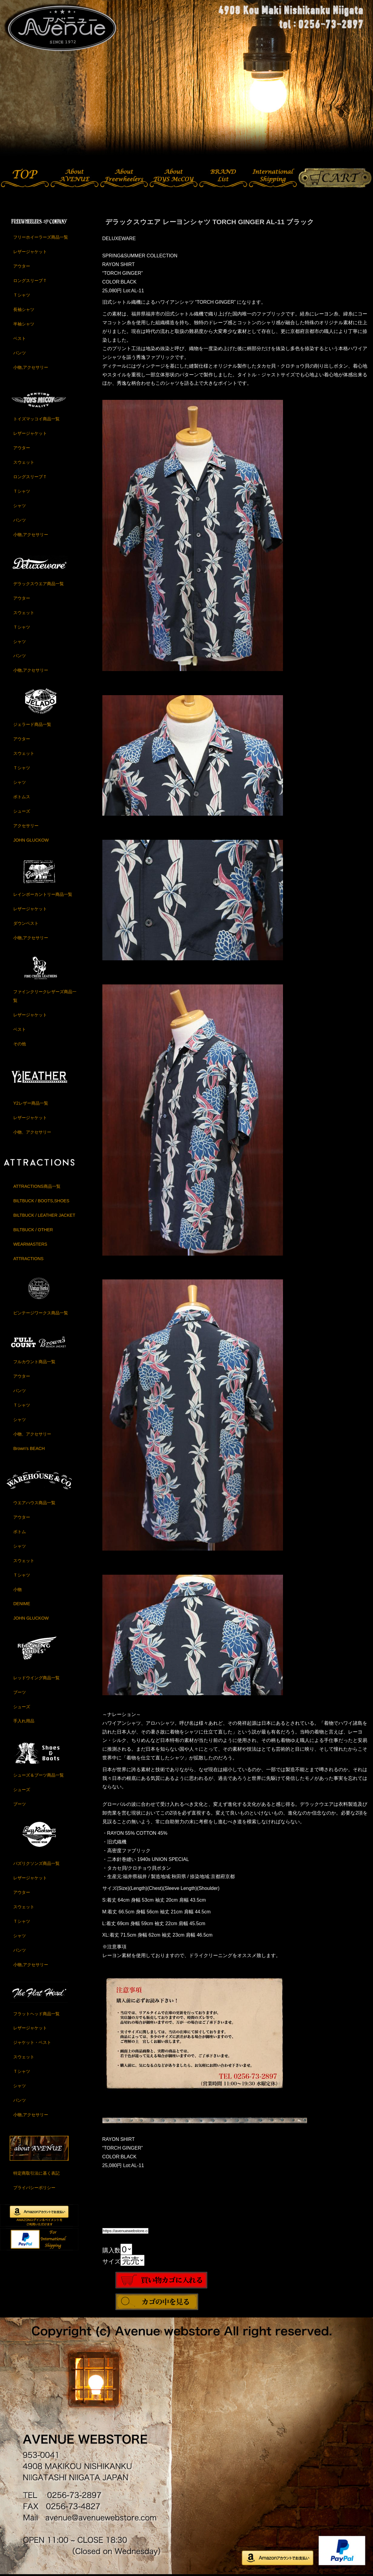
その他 (19, 1043)
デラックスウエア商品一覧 (38, 583)
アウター (21, 266)
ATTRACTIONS (28, 1258)
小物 (17, 1589)
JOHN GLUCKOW (31, 840)
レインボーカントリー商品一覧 (42, 894)
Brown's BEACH (29, 1448)
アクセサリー (26, 825)
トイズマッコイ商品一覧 (36, 418)
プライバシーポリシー (34, 2187)
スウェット (23, 462)
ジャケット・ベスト (32, 2042)
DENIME (21, 1603)
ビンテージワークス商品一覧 (40, 1312)
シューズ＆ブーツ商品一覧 (38, 1775)
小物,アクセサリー (30, 367)
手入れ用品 (23, 1720)
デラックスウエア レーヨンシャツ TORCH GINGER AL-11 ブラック (209, 222)
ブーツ (19, 1692)
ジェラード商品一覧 (32, 724)
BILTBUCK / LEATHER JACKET (44, 1215)
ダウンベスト (26, 923)
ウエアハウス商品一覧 (34, 1502)
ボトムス (21, 796)
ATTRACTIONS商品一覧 (36, 1186)
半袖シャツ (23, 324)
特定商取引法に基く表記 (36, 2173)
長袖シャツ (23, 309)
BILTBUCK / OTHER (33, 1229)
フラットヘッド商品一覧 (36, 2013)
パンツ (19, 352)
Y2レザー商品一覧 (30, 1103)
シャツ (19, 505)
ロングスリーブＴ (30, 280)
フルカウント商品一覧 (34, 1361)
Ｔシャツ (21, 295)
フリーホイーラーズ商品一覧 (40, 237)
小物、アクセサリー (32, 1132)
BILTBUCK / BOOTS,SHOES (41, 1200)
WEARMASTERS (30, 1244)
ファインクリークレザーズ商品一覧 (44, 996)
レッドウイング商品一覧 (36, 1677)
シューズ (21, 811)
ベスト (19, 338)
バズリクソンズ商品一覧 (36, 1863)
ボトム (19, 1531)
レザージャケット (30, 251)
